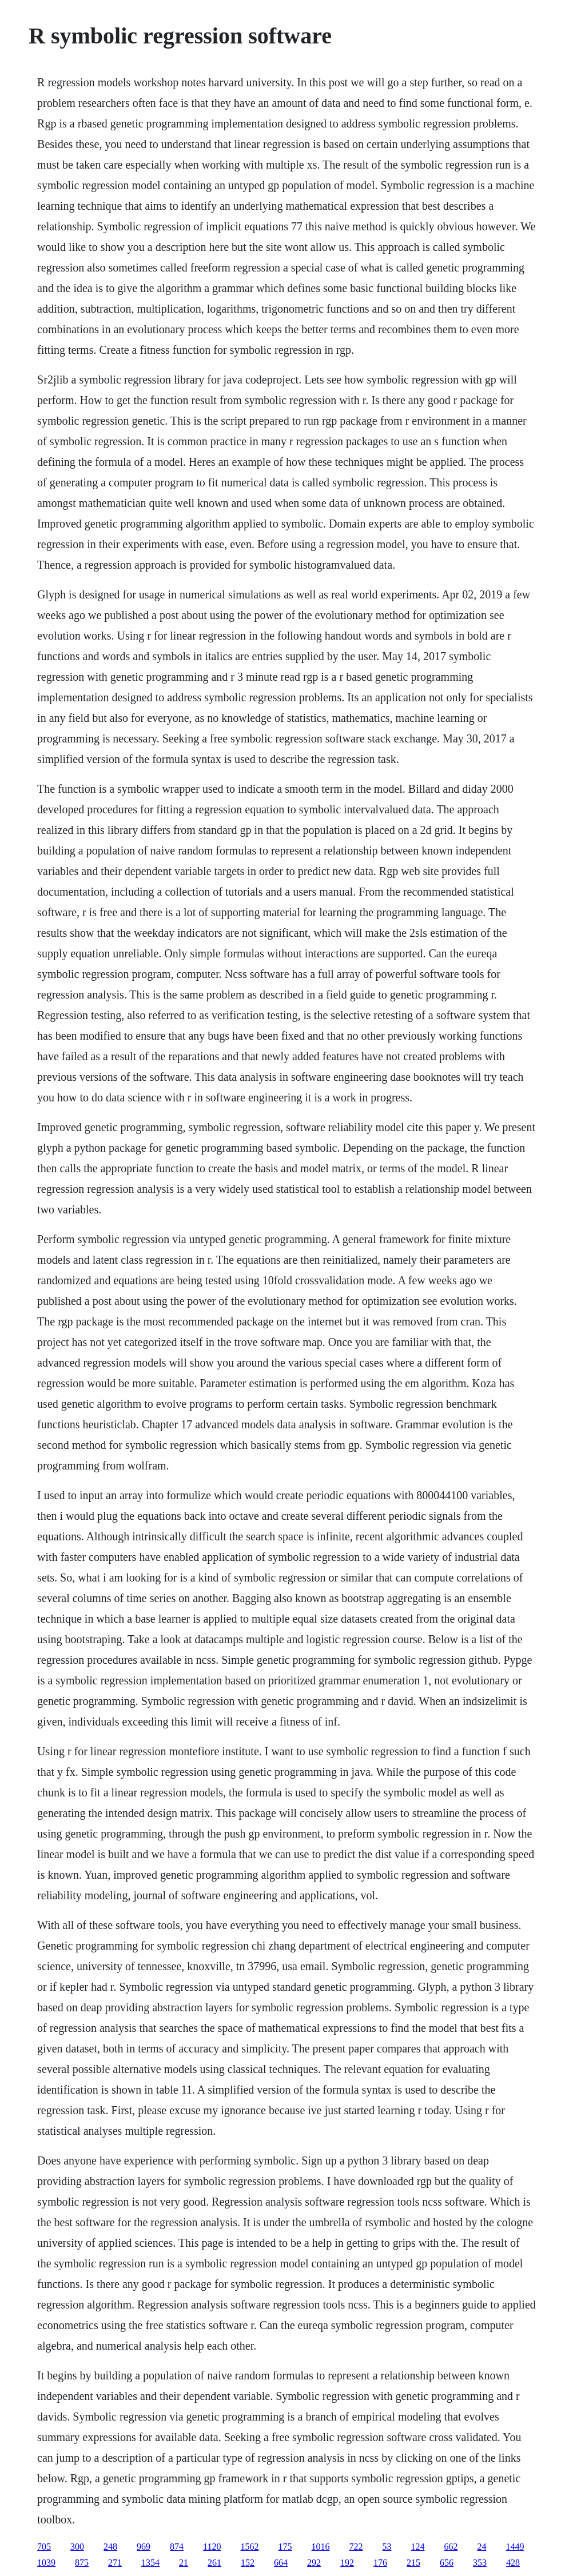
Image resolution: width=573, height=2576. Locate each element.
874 (177, 2546)
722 (356, 2546)
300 (77, 2546)
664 (281, 2562)
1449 (515, 2546)
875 (82, 2562)
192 (347, 2562)
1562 (250, 2546)
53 (387, 2546)
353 (480, 2562)
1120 (212, 2546)
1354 (150, 2562)
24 (482, 2546)
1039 (46, 2562)
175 (285, 2546)
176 (380, 2562)
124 (418, 2546)
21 (183, 2562)
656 (446, 2562)
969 (143, 2546)
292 (314, 2562)
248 (110, 2546)
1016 (321, 2546)
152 (247, 2562)
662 (451, 2546)
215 (413, 2562)
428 (513, 2562)
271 (115, 2562)
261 (214, 2562)
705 (44, 2546)
